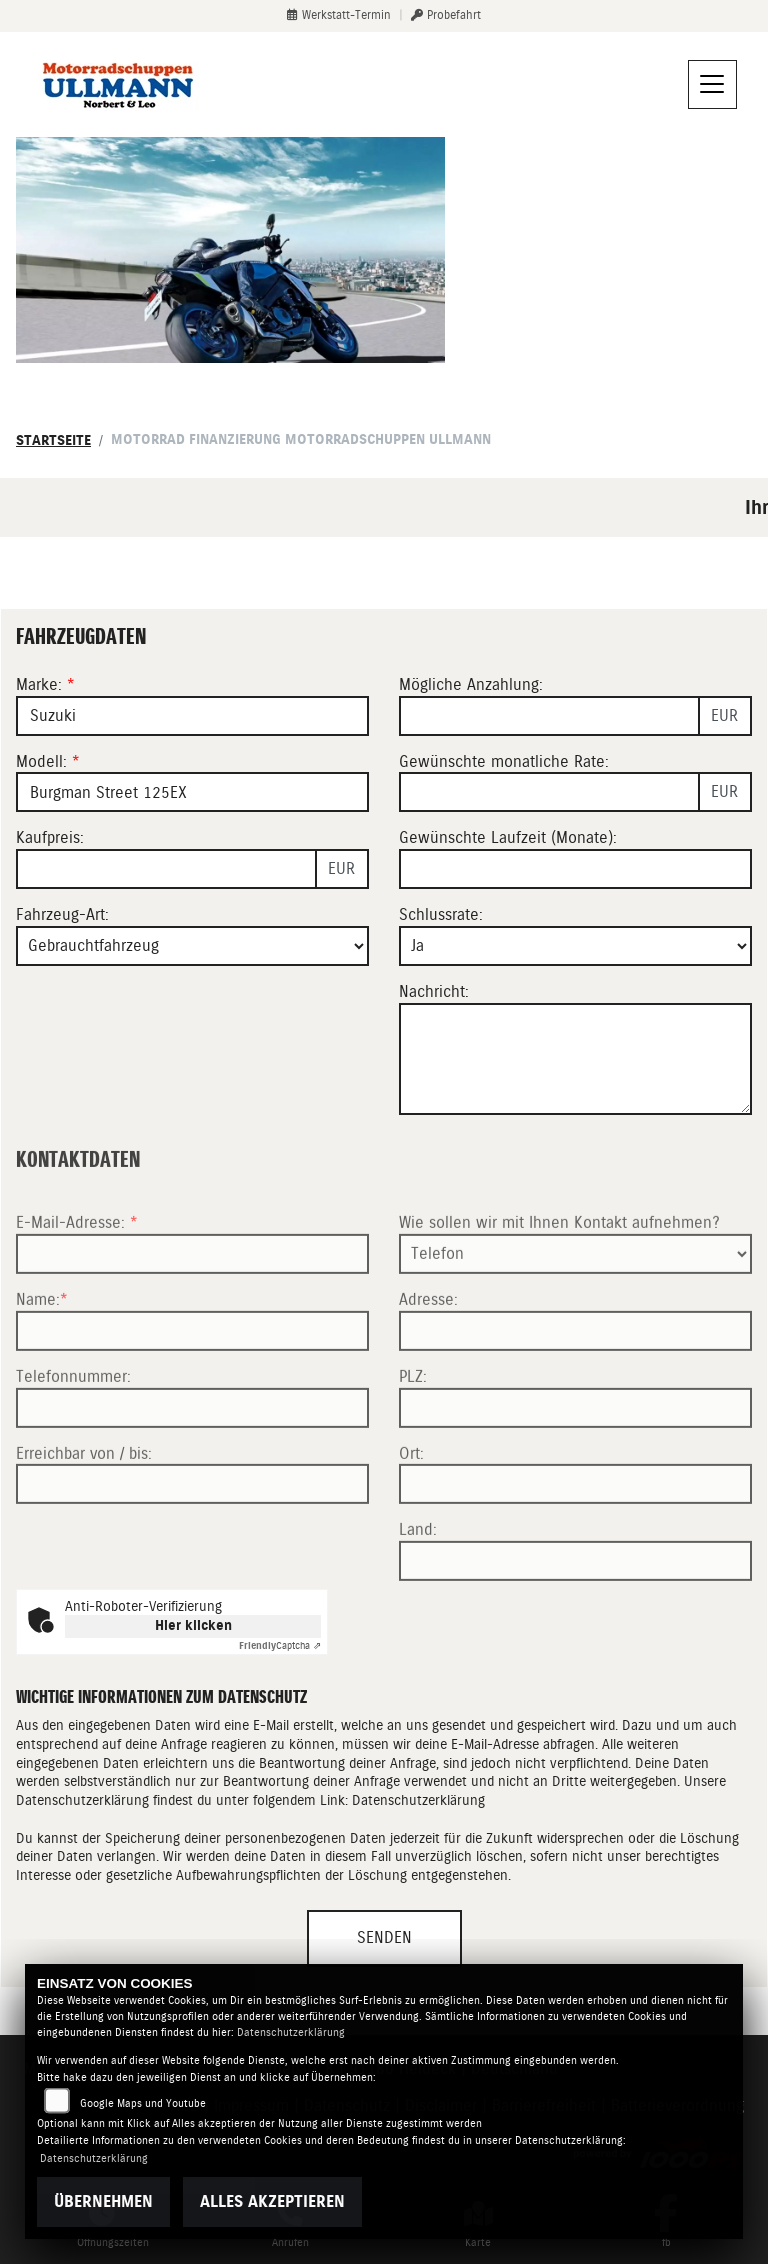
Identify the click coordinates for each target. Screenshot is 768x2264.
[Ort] (575, 1537)
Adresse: (428, 1352)
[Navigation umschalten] (713, 85)
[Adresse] (575, 1384)
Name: (38, 1352)
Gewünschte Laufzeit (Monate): (508, 838)
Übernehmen (103, 2201)
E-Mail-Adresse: (77, 1275)
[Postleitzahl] (575, 1460)
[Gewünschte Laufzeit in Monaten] (575, 869)
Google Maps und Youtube (143, 2103)
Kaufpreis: (50, 838)
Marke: (39, 684)
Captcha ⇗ (280, 1645)
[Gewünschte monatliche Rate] (549, 793)
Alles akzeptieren (272, 2201)
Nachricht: (434, 991)
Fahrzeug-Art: (62, 914)
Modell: (41, 761)
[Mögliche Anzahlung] (549, 716)
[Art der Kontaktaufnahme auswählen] (575, 1307)
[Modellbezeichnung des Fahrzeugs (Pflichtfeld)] (192, 793)
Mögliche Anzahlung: (471, 684)
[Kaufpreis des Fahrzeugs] (166, 869)
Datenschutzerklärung (418, 1800)
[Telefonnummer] (192, 1460)
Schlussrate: (441, 914)
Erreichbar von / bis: (84, 1505)
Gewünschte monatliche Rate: (504, 761)
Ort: (411, 1505)
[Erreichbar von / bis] (192, 1537)
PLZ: (413, 1429)
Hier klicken (193, 1625)
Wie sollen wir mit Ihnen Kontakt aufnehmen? (559, 1275)
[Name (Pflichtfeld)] (192, 1384)
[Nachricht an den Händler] (575, 1059)
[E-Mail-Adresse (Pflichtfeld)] (192, 1307)
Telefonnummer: (73, 1429)
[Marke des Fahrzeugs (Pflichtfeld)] (192, 716)
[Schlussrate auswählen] (575, 946)
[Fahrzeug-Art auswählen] (192, 946)
